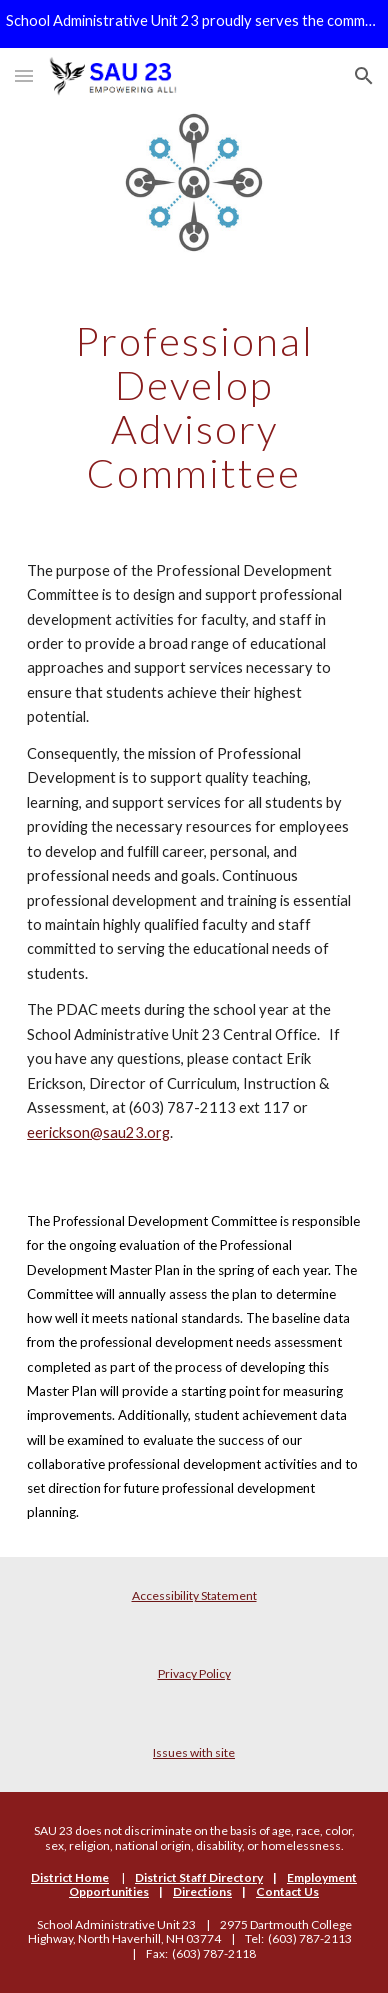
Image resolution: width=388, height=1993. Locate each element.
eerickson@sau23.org (98, 1132)
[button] (24, 75)
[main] (194, 407)
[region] (194, 24)
